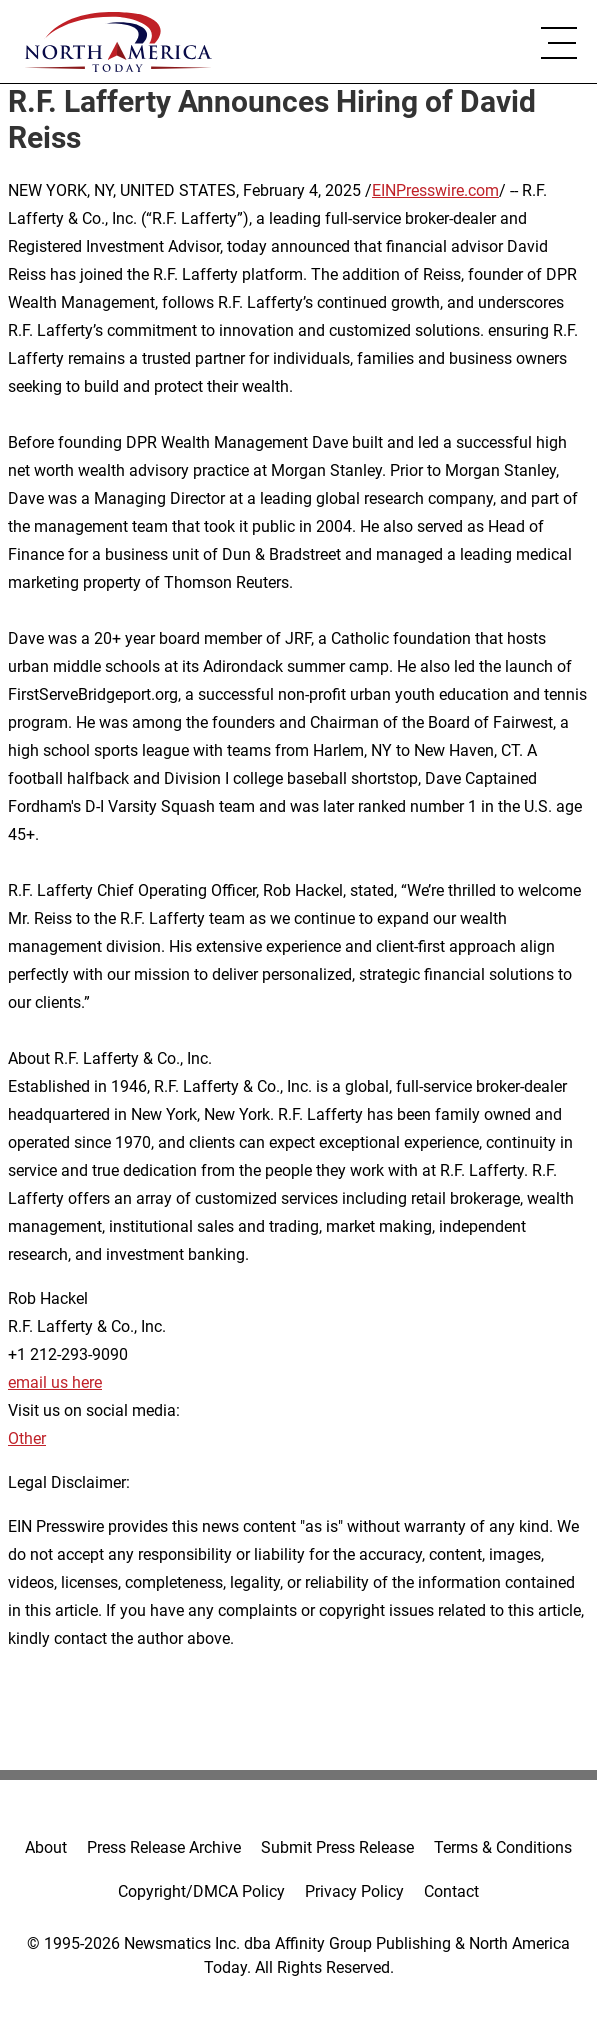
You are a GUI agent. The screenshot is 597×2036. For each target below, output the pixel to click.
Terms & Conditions (503, 1847)
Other (27, 1438)
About (46, 1847)
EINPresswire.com (435, 190)
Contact (451, 1891)
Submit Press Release (337, 1847)
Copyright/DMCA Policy (201, 1891)
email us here (55, 1382)
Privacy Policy (354, 1891)
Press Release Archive (164, 1847)
